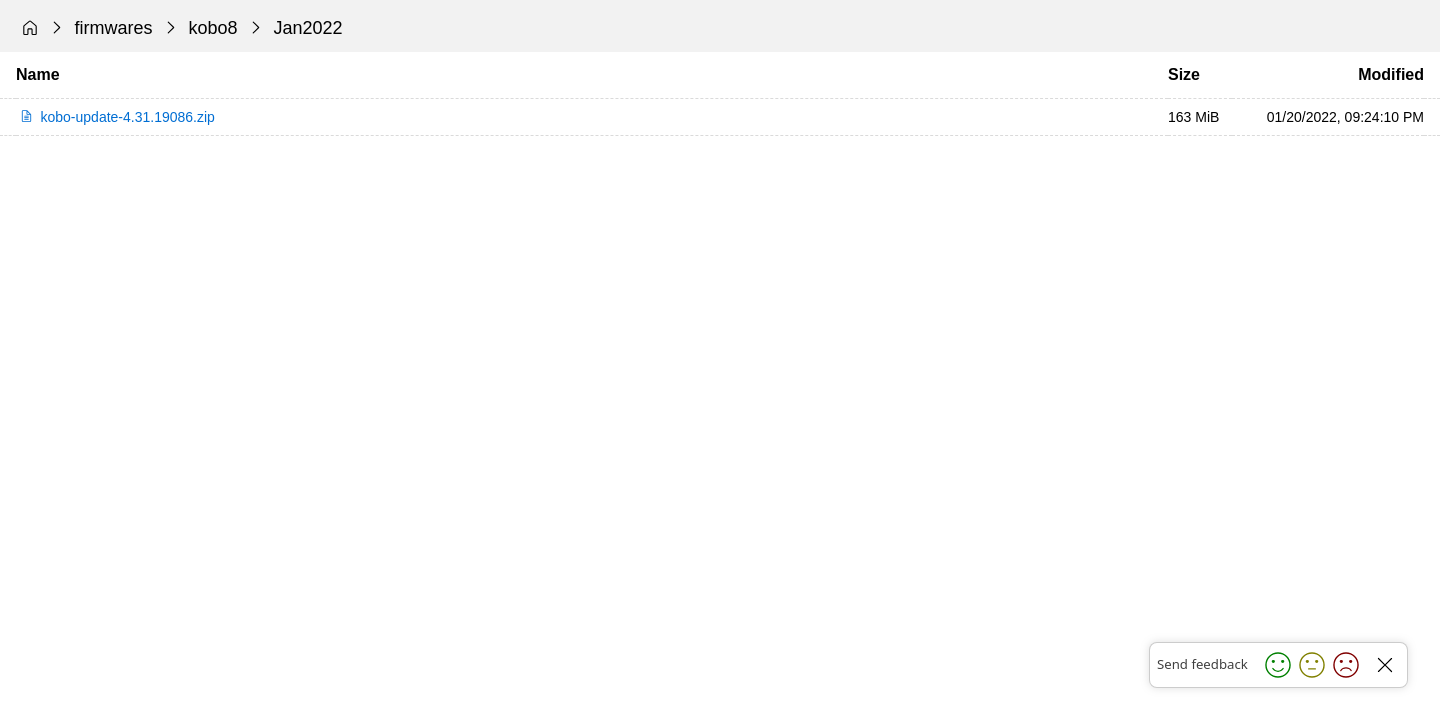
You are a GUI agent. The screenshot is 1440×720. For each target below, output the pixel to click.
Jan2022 (308, 28)
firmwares (114, 28)
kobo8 (213, 28)
